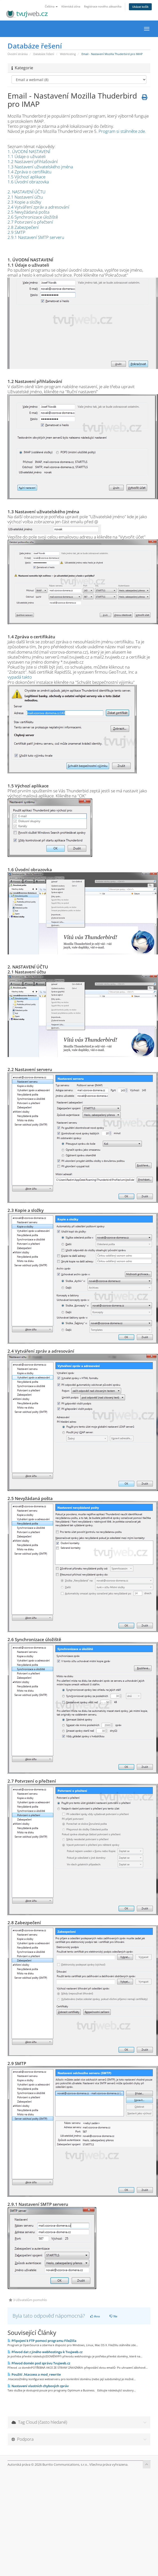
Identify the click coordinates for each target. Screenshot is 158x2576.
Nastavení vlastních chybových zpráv (38, 2386)
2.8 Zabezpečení (23, 227)
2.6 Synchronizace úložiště (33, 217)
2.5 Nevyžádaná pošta (28, 212)
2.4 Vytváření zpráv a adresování (38, 207)
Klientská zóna (70, 6)
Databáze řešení (43, 54)
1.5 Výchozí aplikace (26, 177)
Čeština (51, 6)
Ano (95, 2316)
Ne (113, 2316)
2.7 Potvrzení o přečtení (30, 222)
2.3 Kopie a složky (24, 202)
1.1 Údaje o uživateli (27, 156)
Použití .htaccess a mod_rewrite (34, 2374)
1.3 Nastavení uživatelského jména (40, 167)
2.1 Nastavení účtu (25, 197)
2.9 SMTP (16, 232)
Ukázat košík (140, 7)
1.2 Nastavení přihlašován (32, 161)
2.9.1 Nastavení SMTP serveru (36, 237)
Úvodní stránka (18, 54)
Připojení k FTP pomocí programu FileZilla (42, 2340)
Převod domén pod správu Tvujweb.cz (39, 2363)
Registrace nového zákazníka (102, 6)
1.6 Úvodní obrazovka (28, 182)
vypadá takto (20, 677)
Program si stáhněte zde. (122, 131)
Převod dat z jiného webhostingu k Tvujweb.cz (45, 2352)
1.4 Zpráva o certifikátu (29, 172)
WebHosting (68, 54)
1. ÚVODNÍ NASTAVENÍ (29, 151)
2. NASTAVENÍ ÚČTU (26, 192)
